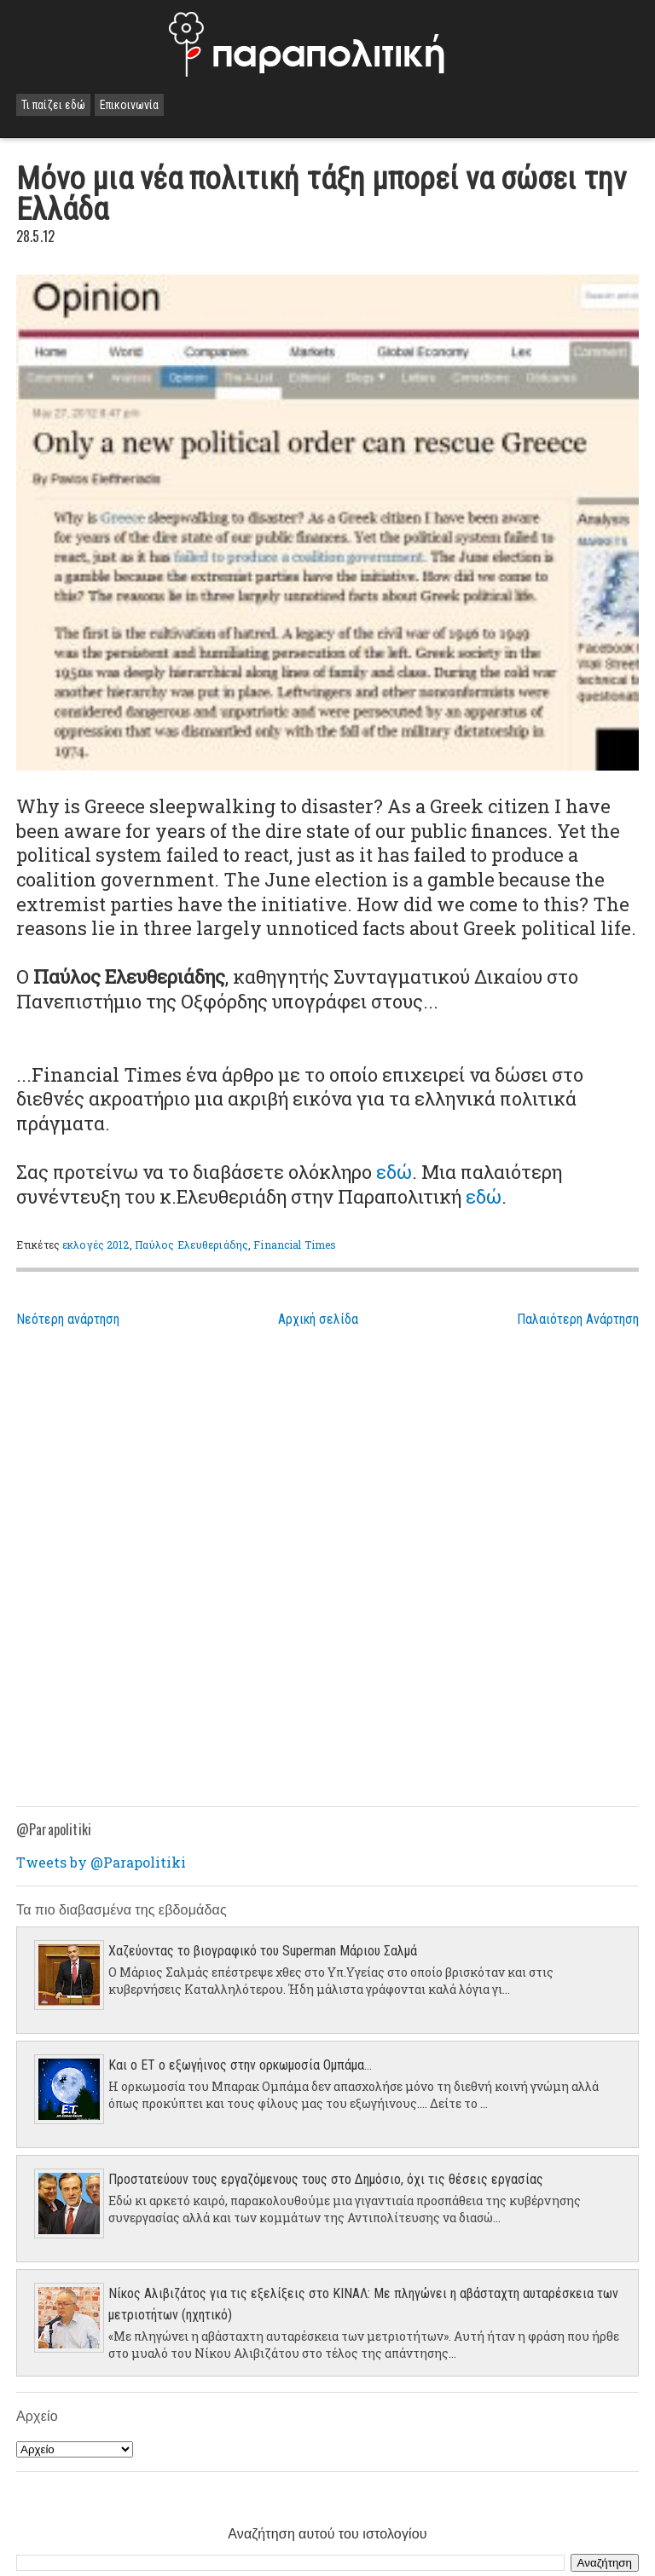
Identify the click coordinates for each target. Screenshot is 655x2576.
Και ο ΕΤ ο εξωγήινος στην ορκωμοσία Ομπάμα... (240, 2065)
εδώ (394, 1171)
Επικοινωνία (129, 105)
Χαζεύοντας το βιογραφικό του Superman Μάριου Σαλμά (262, 1951)
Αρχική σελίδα (318, 1319)
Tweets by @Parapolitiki (101, 1862)
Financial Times (294, 1244)
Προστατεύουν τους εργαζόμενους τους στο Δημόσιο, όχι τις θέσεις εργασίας (325, 2179)
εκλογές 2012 (95, 1244)
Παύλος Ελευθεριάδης (191, 1244)
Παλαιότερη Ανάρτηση (578, 1319)
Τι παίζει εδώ (53, 105)
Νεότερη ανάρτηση (67, 1319)
